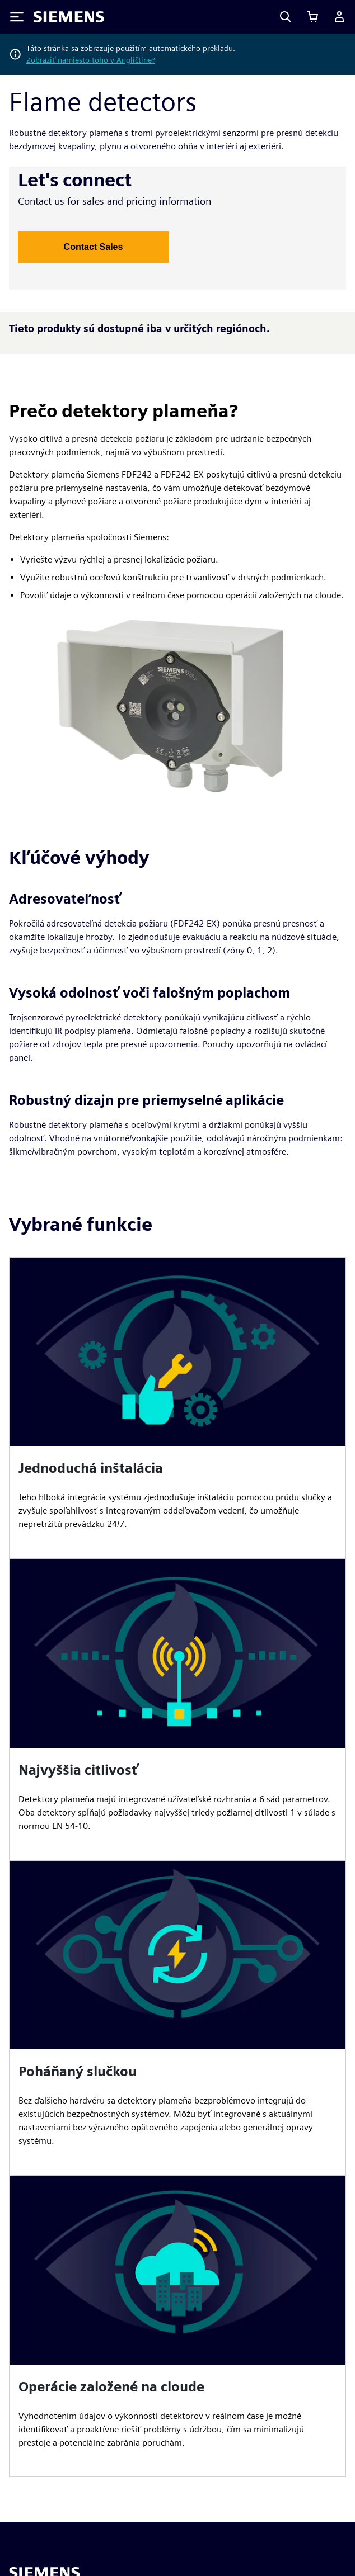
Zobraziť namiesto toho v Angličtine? (90, 59)
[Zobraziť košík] (312, 17)
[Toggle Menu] (17, 17)
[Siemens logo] (69, 16)
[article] (177, 1408)
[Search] (285, 17)
